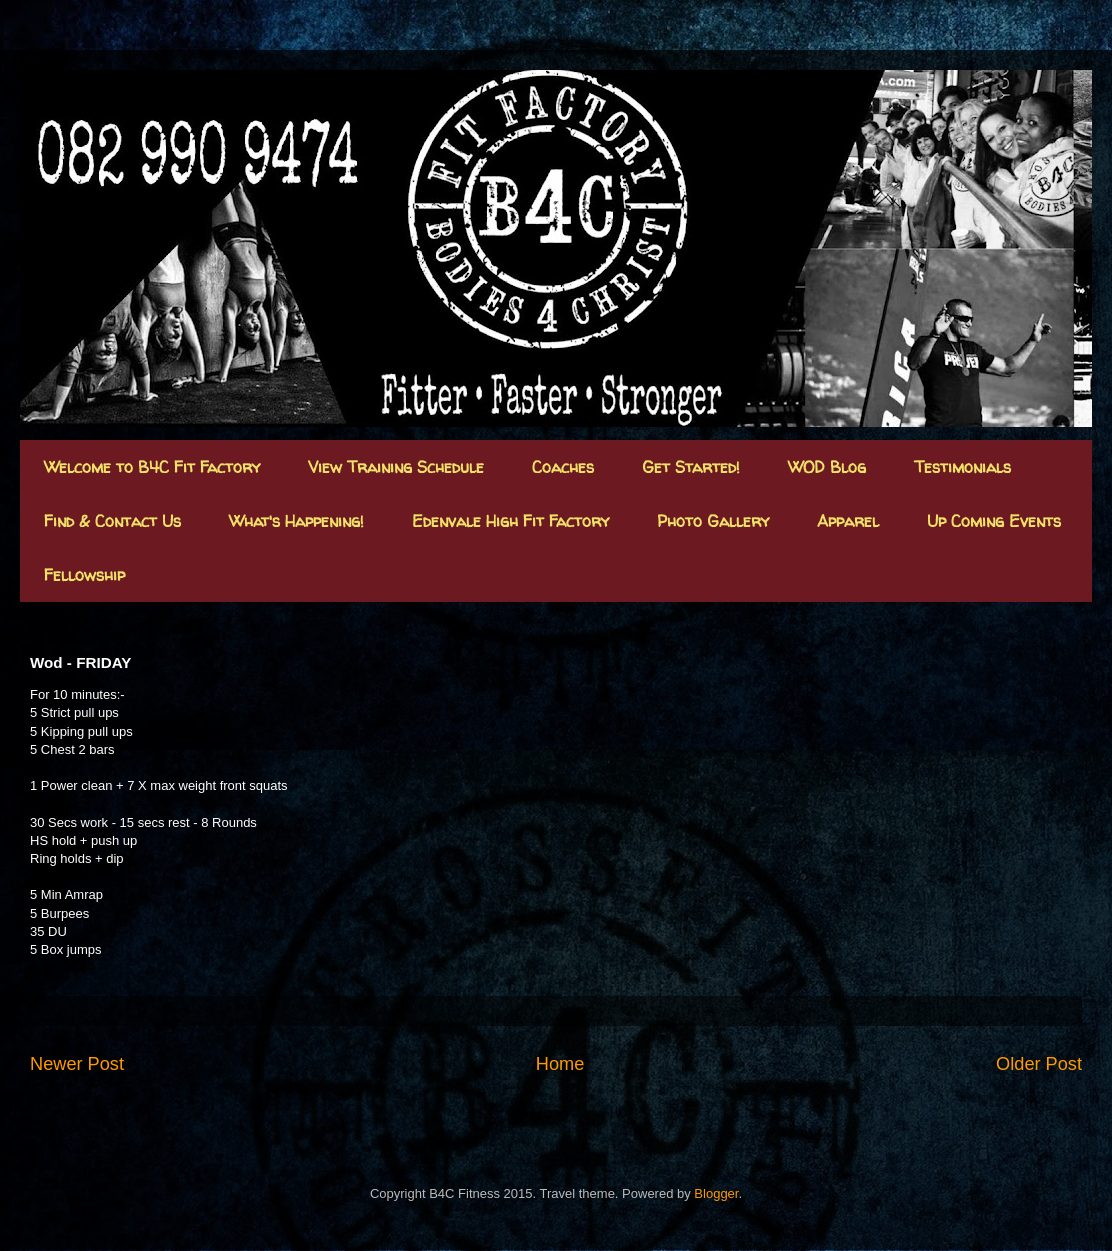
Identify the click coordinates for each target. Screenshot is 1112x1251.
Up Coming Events (994, 521)
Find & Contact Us (112, 521)
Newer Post (77, 1064)
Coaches (563, 467)
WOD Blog (827, 467)
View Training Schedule (396, 467)
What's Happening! (296, 521)
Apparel (848, 521)
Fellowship (84, 575)
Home (560, 1064)
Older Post (1039, 1064)
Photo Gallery (713, 521)
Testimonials (962, 467)
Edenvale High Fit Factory (510, 521)
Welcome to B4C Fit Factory (152, 467)
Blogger (716, 1193)
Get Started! (691, 467)
